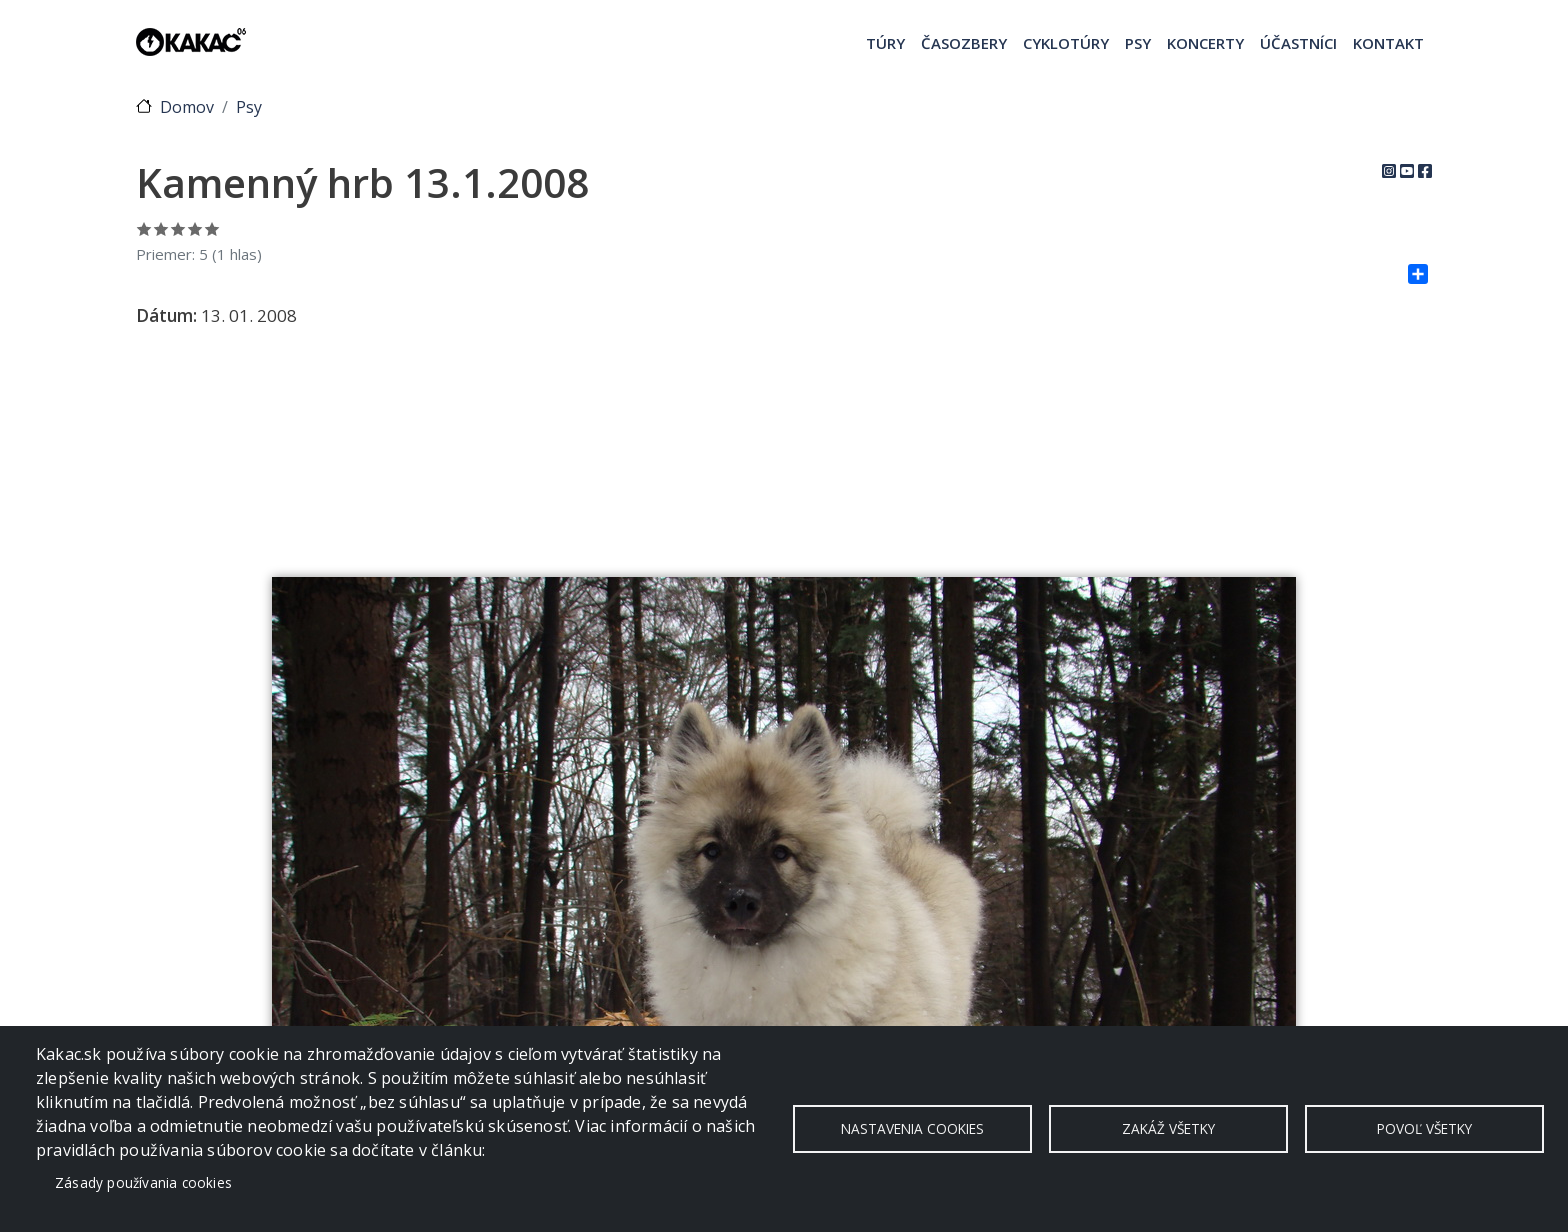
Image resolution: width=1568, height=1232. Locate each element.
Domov (187, 107)
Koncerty (1205, 43)
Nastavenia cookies (912, 1128)
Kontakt (1388, 43)
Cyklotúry (1066, 43)
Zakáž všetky (1168, 1128)
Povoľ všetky (1424, 1128)
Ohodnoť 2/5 (161, 228)
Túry (885, 43)
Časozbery (964, 43)
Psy (1138, 43)
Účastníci (1298, 43)
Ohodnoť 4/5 (195, 228)
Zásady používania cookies (143, 1182)
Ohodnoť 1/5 (144, 228)
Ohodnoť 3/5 (178, 228)
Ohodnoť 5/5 (212, 228)
